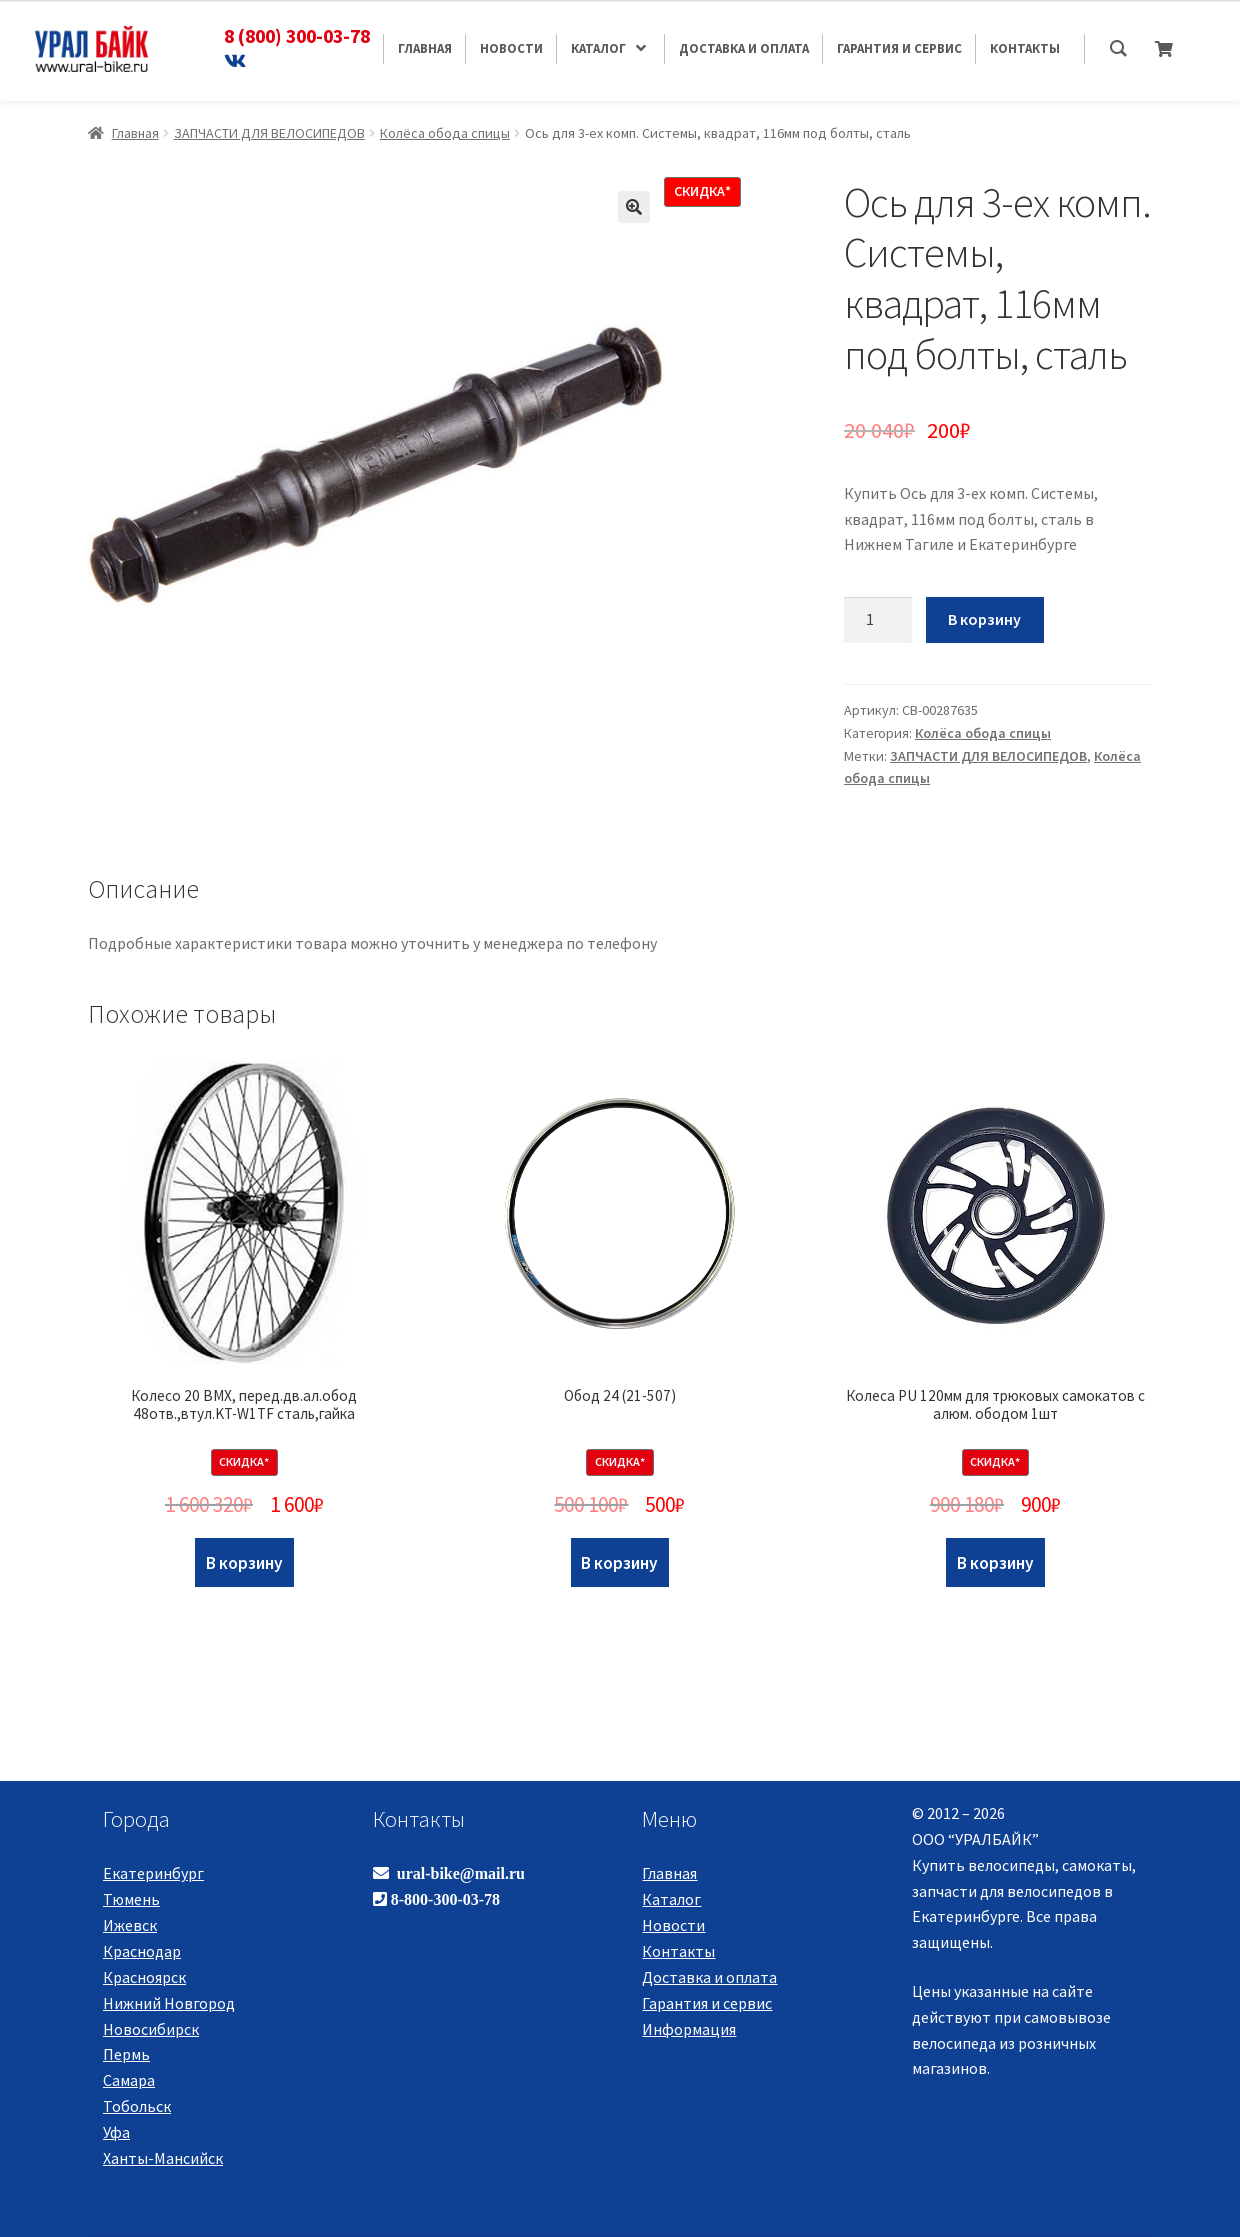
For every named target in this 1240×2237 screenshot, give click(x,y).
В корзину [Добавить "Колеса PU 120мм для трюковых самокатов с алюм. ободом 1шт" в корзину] (995, 1563)
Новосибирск (151, 2029)
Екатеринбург (153, 1873)
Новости (673, 1925)
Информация (689, 2029)
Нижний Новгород (169, 2003)
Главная (135, 133)
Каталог (671, 1899)
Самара (129, 2080)
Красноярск (144, 1977)
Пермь (126, 2054)
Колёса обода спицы (445, 133)
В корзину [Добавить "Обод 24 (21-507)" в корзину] (619, 1563)
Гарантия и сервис (707, 2003)
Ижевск (130, 1925)
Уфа (116, 2132)
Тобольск (137, 2106)
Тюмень (131, 1899)
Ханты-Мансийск (163, 2158)
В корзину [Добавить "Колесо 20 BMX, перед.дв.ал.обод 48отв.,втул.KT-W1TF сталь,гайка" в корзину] (244, 1563)
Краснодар (142, 1951)
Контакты (678, 1951)
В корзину (984, 619)
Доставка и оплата (709, 1977)
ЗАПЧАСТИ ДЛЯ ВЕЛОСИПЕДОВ (269, 133)
